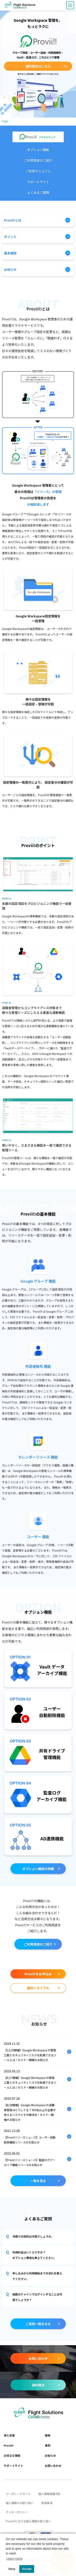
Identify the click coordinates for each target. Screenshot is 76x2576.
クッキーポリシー (17, 2512)
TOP (5, 121)
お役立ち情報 (12, 2456)
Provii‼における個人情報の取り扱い (28, 2521)
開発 (47, 2435)
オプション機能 (38, 149)
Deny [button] (11, 2568)
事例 (47, 2445)
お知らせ (50, 2456)
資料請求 (38, 2385)
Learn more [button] (14, 2558)
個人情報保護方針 (49, 2494)
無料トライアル (43, 1988)
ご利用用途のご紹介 (38, 160)
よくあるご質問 (38, 192)
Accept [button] (27, 2568)
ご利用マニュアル (38, 171)
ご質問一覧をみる (42, 2323)
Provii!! (8, 2445)
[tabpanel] (38, 63)
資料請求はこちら (45, 66)
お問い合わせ (38, 2358)
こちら (56, 74)
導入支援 (9, 2435)
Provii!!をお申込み (42, 1973)
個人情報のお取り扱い (19, 2503)
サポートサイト (38, 181)
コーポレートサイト (18, 2494)
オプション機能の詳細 (41, 1868)
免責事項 (46, 2503)
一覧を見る (38, 2180)
